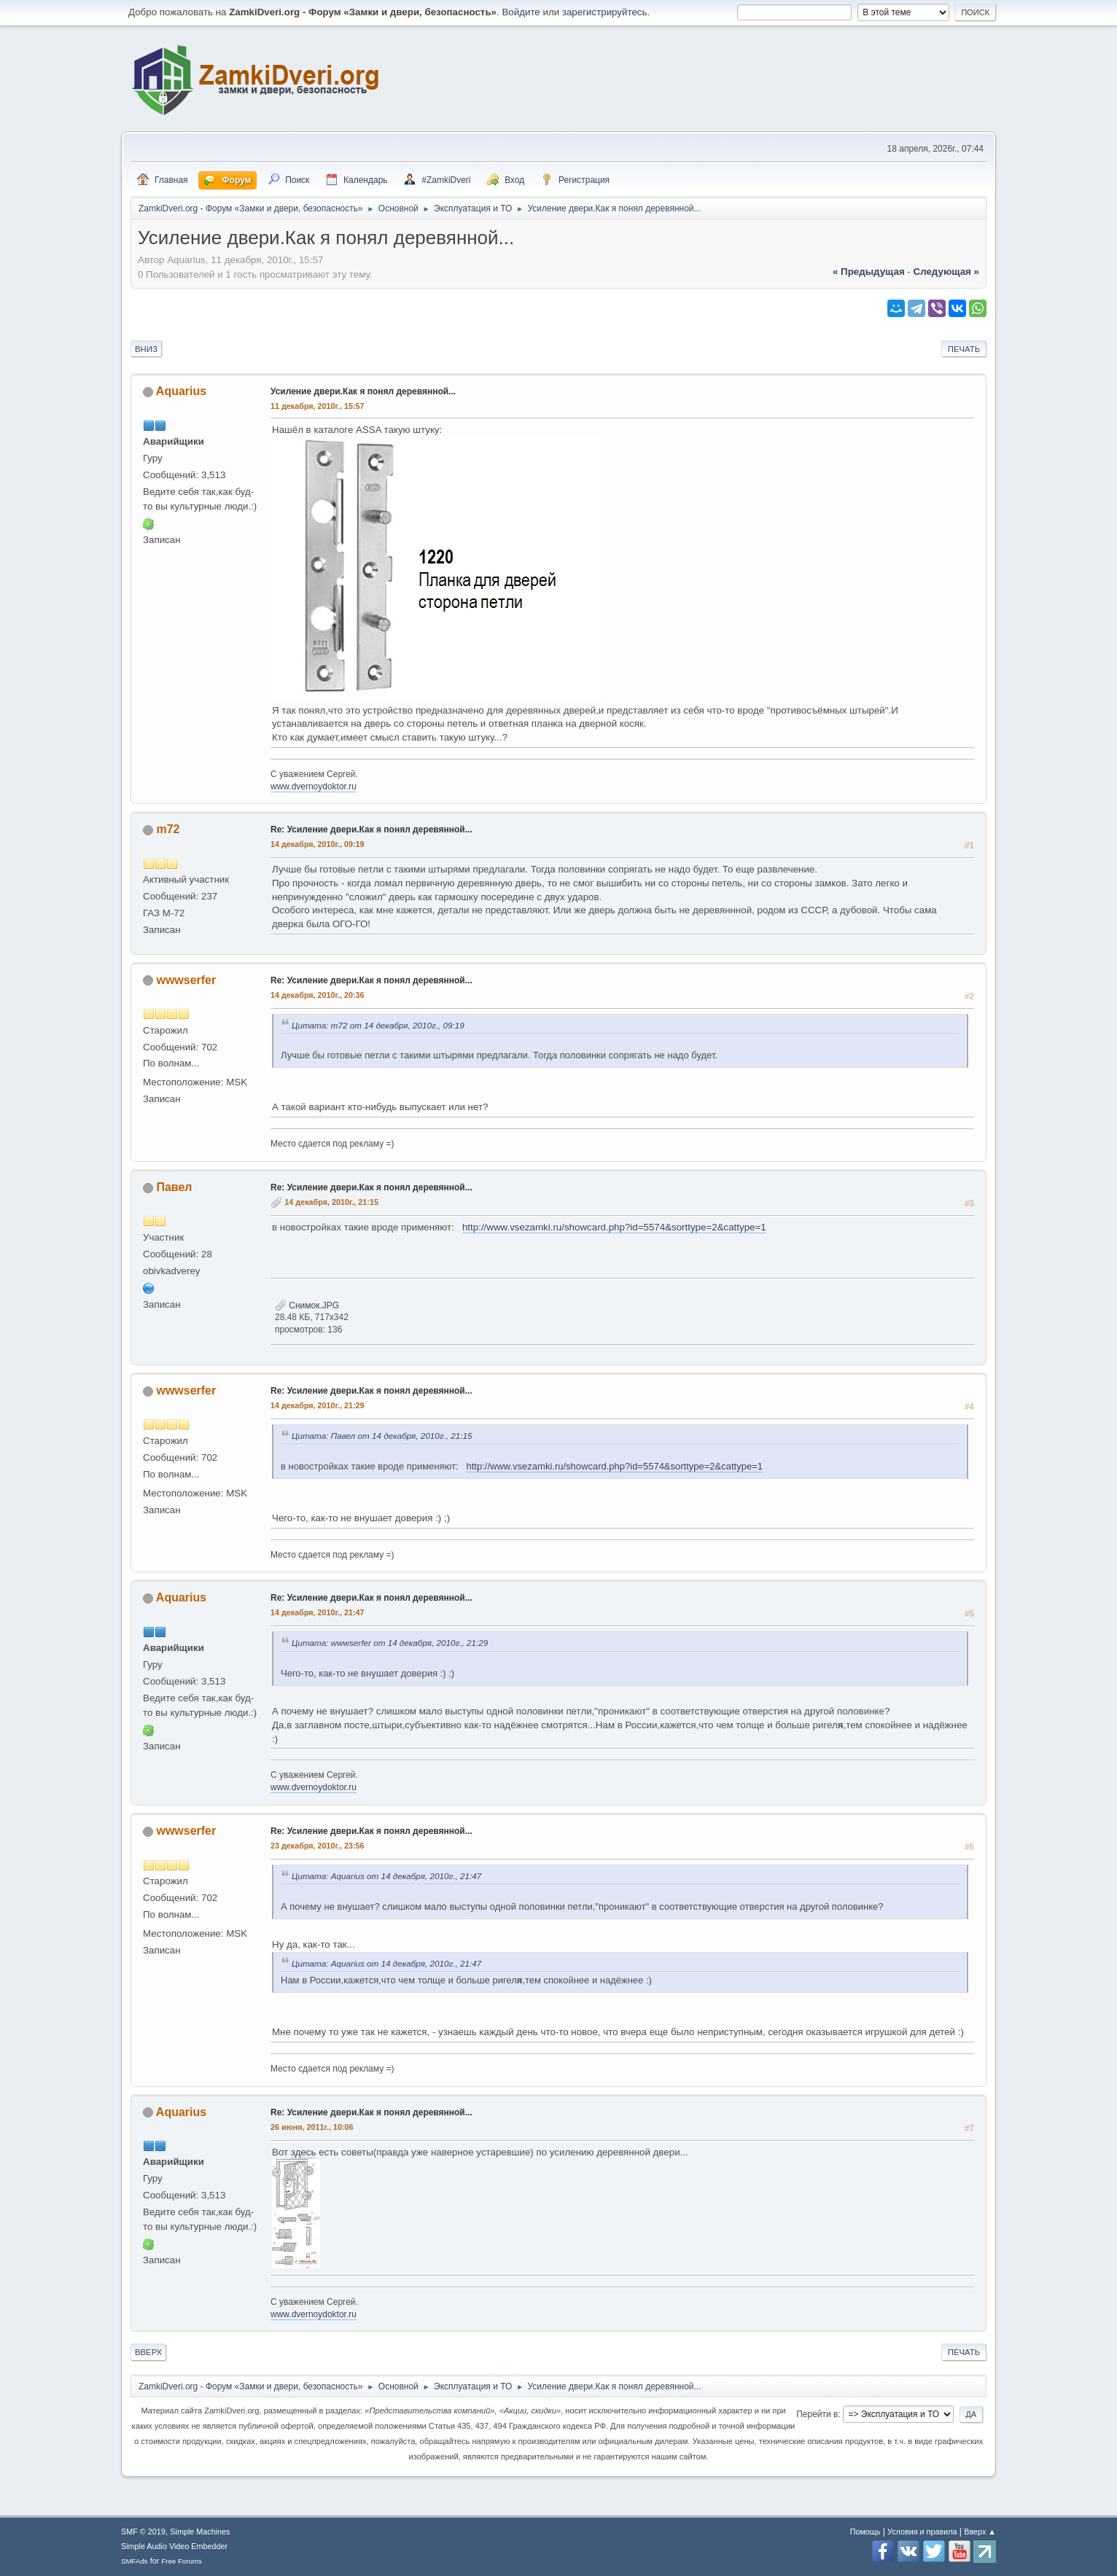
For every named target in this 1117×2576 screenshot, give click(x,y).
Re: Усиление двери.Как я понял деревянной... (371, 829)
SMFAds (134, 2561)
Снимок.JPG (307, 1305)
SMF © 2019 (143, 2531)
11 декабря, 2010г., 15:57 (318, 406)
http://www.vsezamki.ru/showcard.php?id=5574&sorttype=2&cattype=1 (614, 1227)
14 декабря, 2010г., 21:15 (331, 1202)
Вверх (148, 2352)
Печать (964, 349)
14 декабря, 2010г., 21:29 (318, 1405)
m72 (167, 829)
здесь (303, 2152)
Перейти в (817, 2414)
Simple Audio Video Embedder (174, 2546)
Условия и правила (922, 2531)
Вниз (146, 349)
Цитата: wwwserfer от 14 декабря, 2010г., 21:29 (390, 1642)
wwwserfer (186, 980)
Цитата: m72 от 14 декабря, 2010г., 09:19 (378, 1025)
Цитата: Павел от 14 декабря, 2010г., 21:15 (382, 1435)
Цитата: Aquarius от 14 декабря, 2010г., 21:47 (386, 1876)
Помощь (865, 2531)
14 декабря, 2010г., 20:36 (318, 995)
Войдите (521, 12)
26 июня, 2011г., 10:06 (312, 2127)
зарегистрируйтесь (604, 12)
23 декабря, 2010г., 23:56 (318, 1845)
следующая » (946, 271)
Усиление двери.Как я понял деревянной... (363, 391)
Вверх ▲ (980, 2531)
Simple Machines (200, 2531)
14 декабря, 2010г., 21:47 (318, 1612)
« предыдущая (869, 271)
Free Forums (181, 2561)
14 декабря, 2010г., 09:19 (318, 844)
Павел (174, 1187)
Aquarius (181, 391)
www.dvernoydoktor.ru (314, 786)
